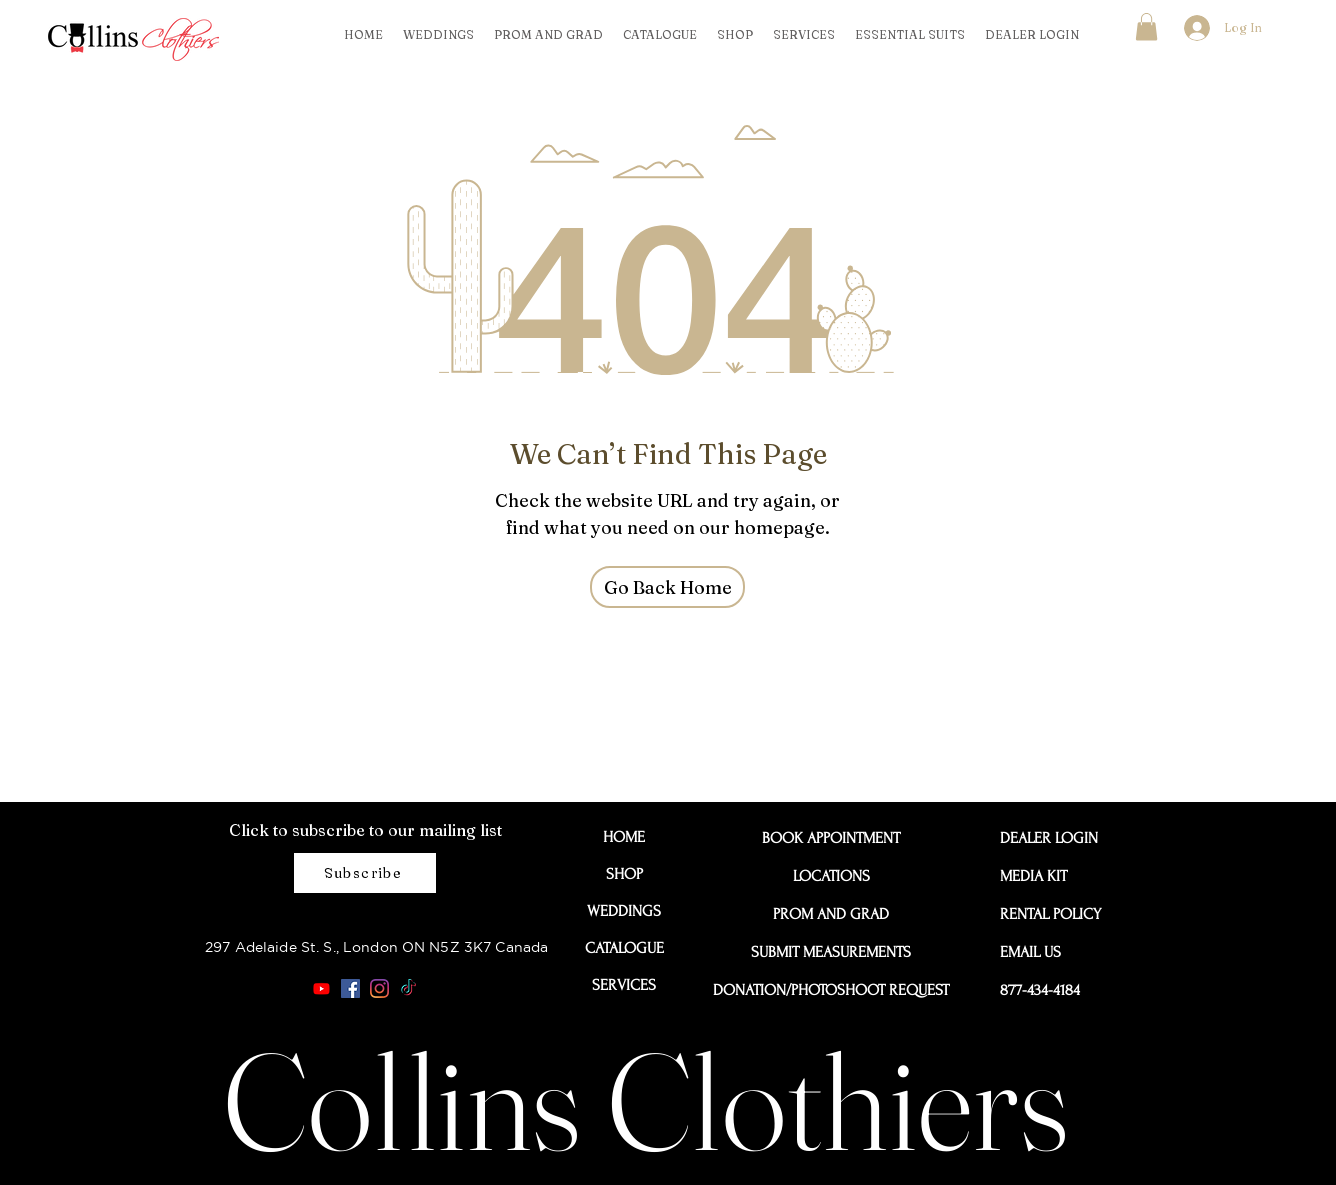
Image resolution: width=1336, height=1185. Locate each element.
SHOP (624, 874)
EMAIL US (1030, 952)
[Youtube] (321, 988)
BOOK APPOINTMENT (831, 838)
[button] (1146, 26)
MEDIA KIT (1033, 876)
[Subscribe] (365, 873)
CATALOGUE (624, 948)
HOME (624, 837)
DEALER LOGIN (1045, 838)
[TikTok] (408, 988)
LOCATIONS (831, 876)
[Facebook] (350, 988)
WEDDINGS (624, 911)
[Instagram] (379, 988)
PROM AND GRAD (831, 914)
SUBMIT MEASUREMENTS (831, 952)
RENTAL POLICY (1045, 914)
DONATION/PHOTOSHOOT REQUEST (831, 990)
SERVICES (624, 985)
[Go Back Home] (667, 587)
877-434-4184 (1040, 990)
